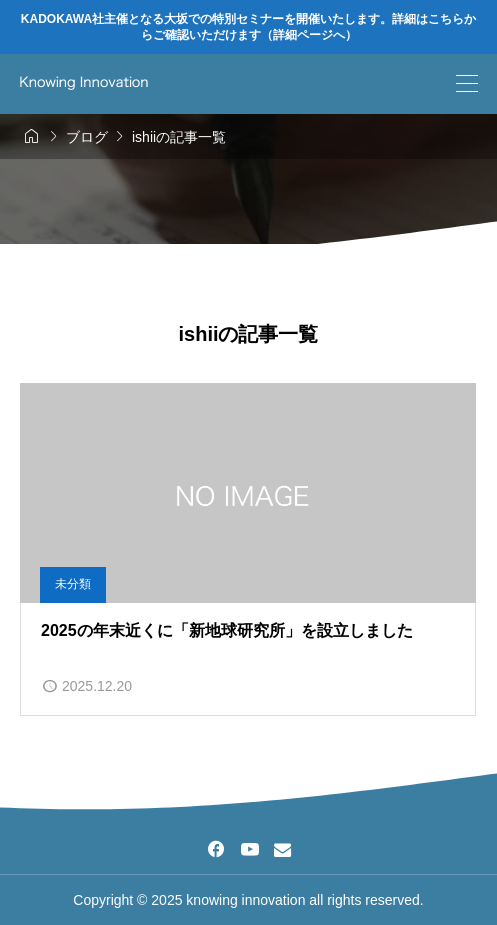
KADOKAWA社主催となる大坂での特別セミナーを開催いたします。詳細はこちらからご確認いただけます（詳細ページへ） (248, 27)
